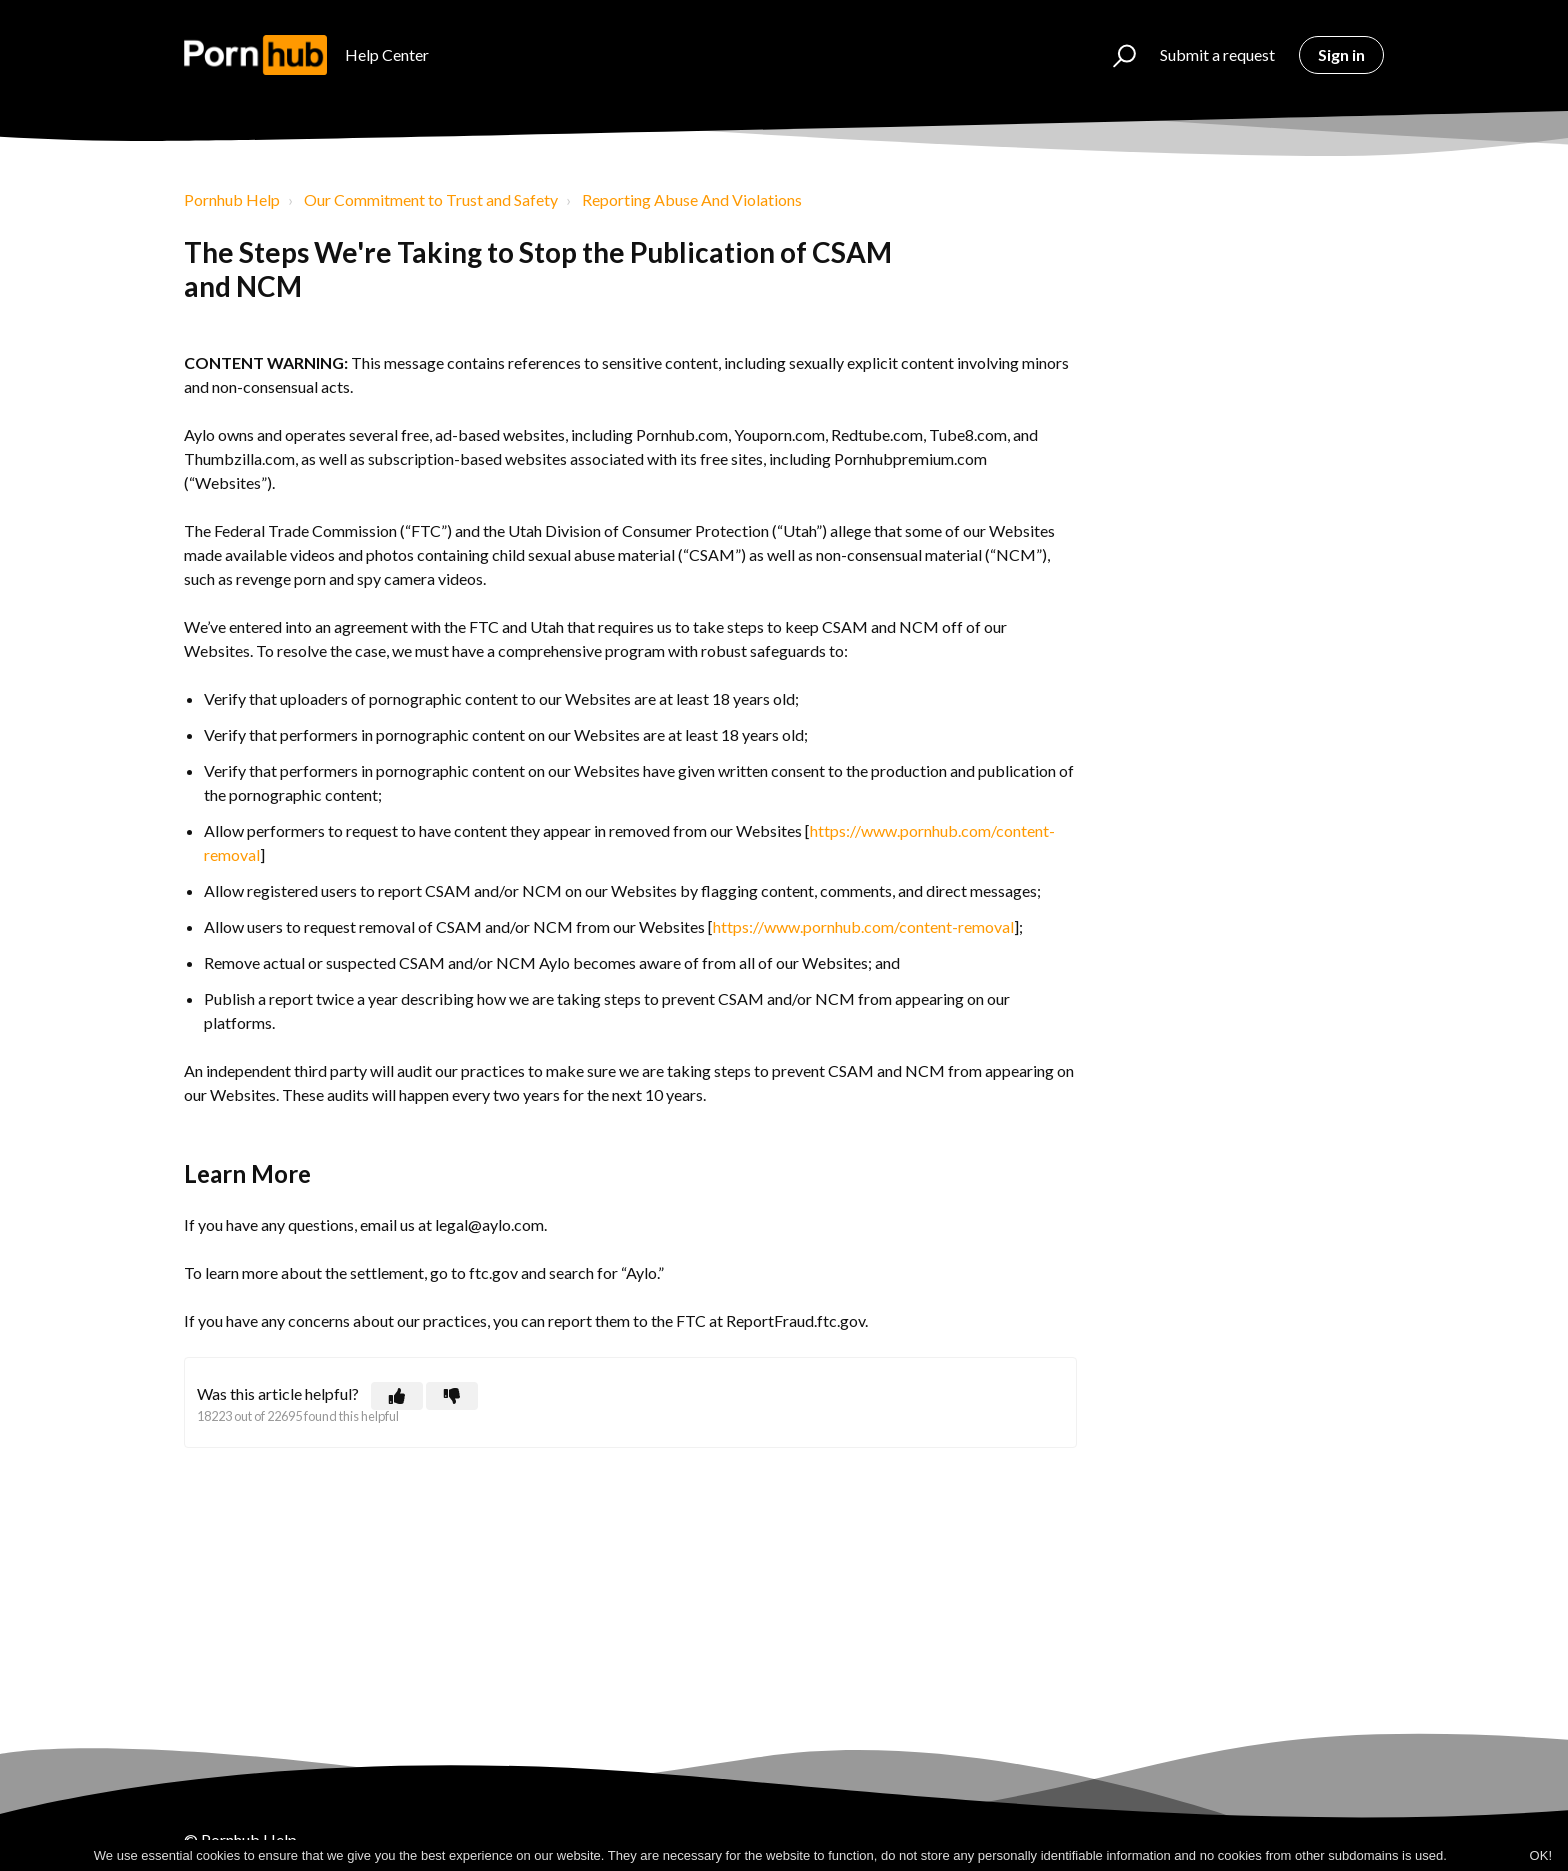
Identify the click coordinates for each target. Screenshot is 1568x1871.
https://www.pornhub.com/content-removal (863, 926)
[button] (1115, 55)
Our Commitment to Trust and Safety (431, 199)
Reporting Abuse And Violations (692, 199)
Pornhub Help (232, 199)
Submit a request (1217, 54)
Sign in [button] (1341, 54)
